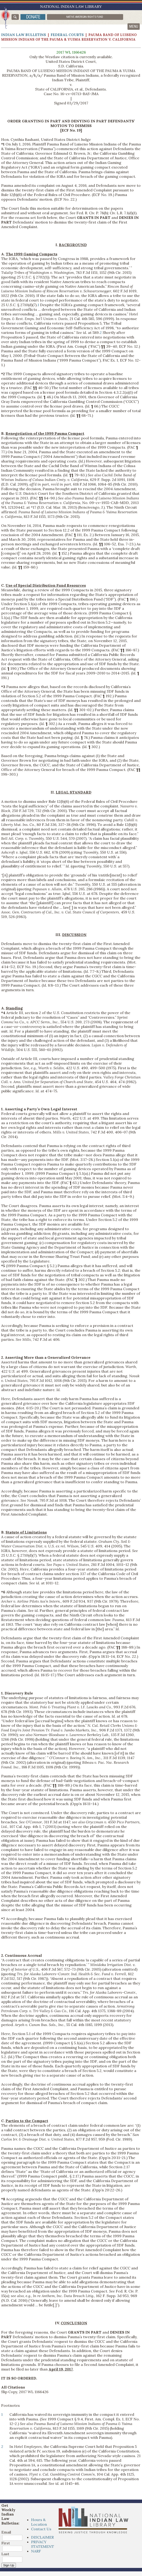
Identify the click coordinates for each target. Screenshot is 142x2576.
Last (5, 2554)
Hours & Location (39, 2522)
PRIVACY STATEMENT (42, 2544)
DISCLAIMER (42, 2537)
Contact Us (41, 2529)
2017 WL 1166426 (71, 52)
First (5, 2543)
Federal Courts (67, 35)
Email (6, 2532)
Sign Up (8, 2565)
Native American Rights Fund (82, 16)
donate (31, 17)
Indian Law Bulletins (23, 35)
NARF (36, 2551)
